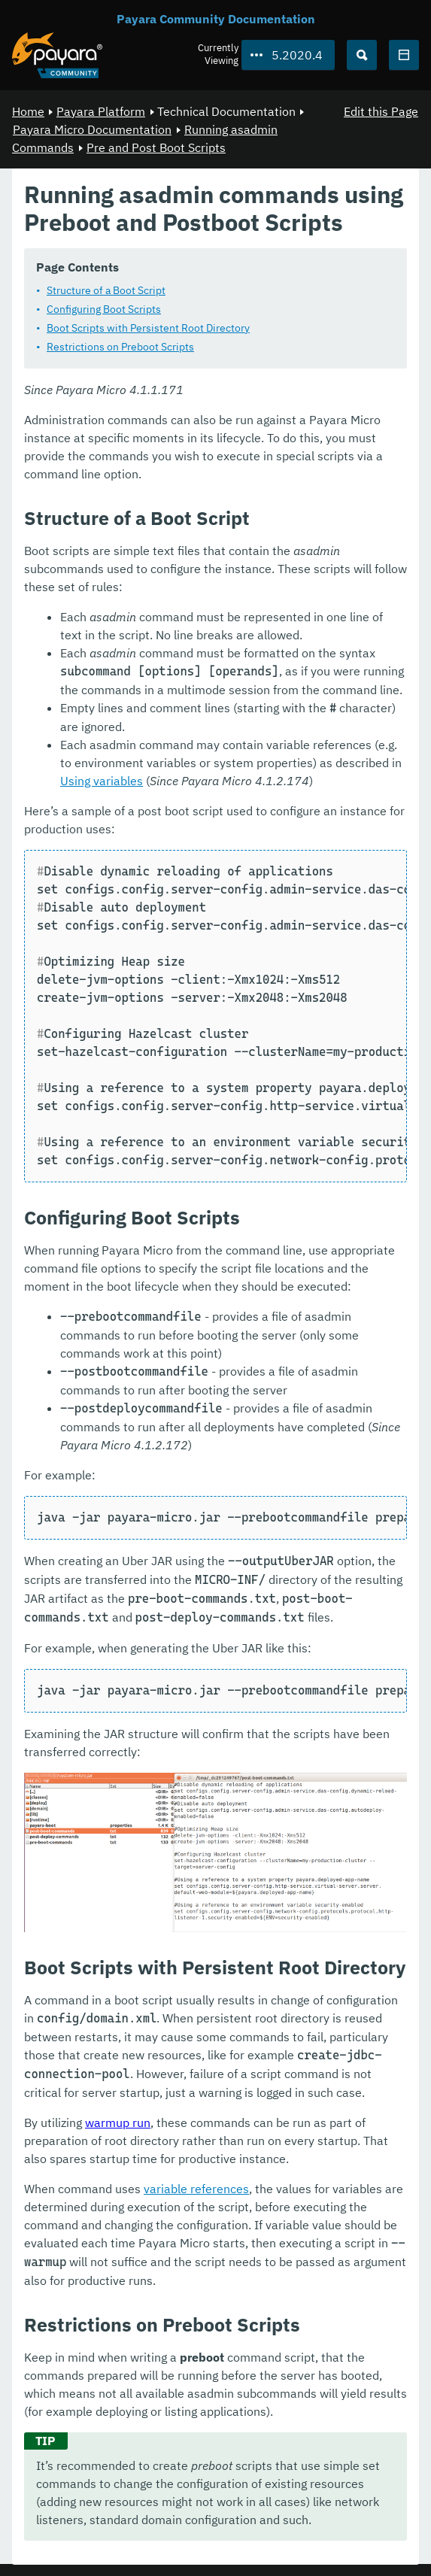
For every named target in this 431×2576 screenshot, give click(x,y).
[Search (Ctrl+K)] (362, 55)
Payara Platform (100, 111)
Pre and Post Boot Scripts (156, 147)
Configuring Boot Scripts (104, 308)
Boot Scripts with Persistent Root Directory (148, 327)
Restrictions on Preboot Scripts (120, 346)
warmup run (117, 2121)
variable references (196, 2187)
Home (28, 111)
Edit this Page (381, 111)
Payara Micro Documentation (92, 129)
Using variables (101, 779)
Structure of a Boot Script (106, 289)
